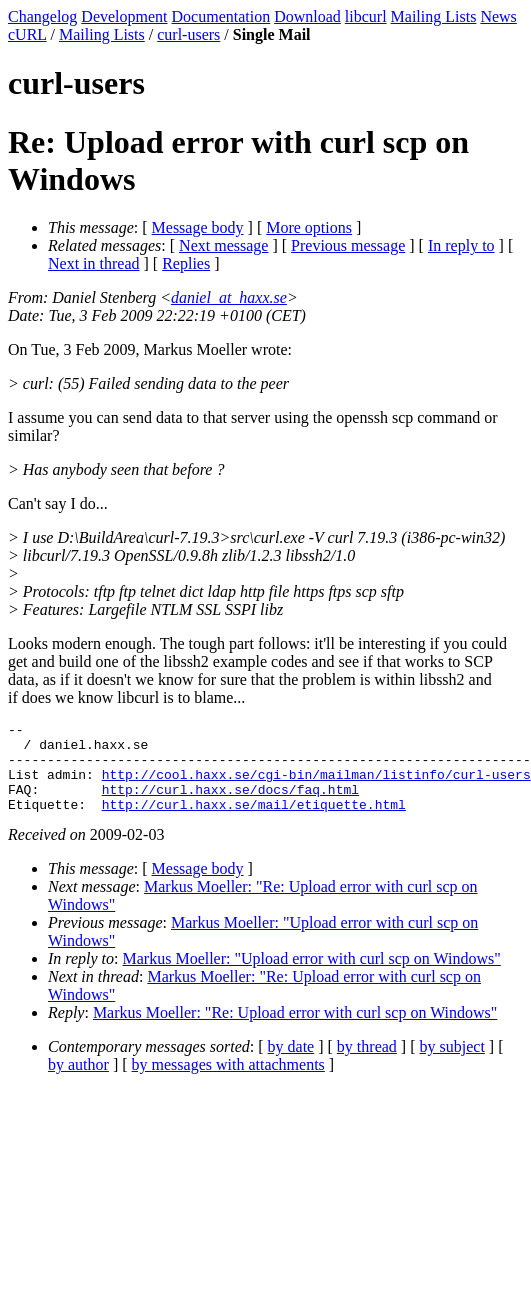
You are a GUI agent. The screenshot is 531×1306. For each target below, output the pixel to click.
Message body (198, 227)
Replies (186, 263)
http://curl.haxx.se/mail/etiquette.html (254, 822)
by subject (452, 1064)
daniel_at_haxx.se (229, 297)
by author (78, 1082)
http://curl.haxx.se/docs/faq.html (230, 804)
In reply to (461, 245)
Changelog (42, 16)
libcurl (366, 16)
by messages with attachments (228, 1082)
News (498, 16)
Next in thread (94, 263)
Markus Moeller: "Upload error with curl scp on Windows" (312, 976)
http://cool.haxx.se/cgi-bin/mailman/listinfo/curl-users (316, 786)
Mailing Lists (434, 16)
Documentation (221, 16)
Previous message (348, 245)
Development (124, 16)
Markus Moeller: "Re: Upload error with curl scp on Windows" (295, 1030)
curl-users (188, 34)
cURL (27, 34)
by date (291, 1064)
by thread (367, 1064)
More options (309, 227)
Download (307, 16)
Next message (223, 245)
